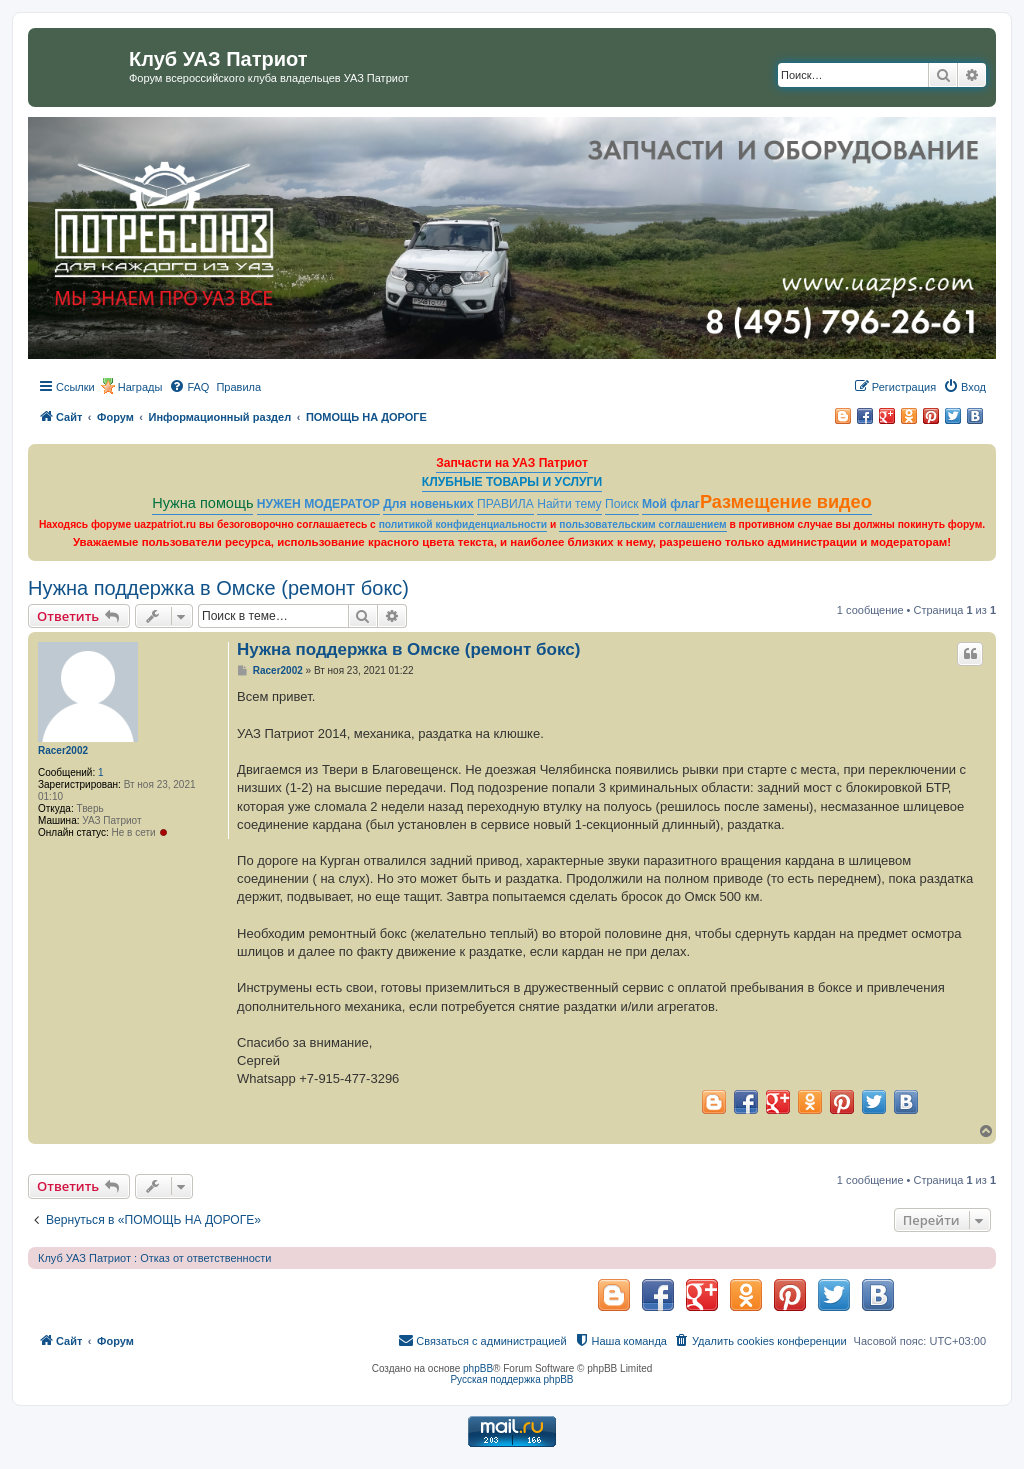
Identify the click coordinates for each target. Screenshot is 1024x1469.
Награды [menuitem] (140, 387)
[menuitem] (189, 387)
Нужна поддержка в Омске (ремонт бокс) (218, 588)
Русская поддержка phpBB (511, 1379)
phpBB (478, 1368)
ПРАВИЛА (505, 504)
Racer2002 (63, 750)
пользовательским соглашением (642, 524)
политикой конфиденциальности (463, 524)
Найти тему (569, 504)
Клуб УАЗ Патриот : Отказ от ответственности (154, 1258)
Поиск (622, 504)
